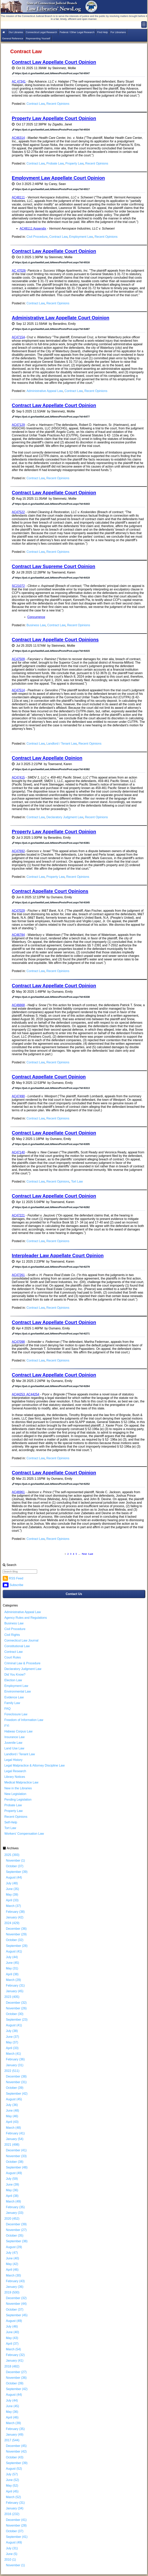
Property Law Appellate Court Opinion (54, 118)
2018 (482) (11, 2366)
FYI (6, 1725)
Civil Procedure (36, 236)
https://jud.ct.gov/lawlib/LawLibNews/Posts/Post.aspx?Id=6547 (51, 73)
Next (84, 1553)
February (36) (15, 2059)
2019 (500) (11, 2292)
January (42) (14, 1917)
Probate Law (55, 163)
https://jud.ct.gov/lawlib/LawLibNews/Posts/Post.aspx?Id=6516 (51, 262)
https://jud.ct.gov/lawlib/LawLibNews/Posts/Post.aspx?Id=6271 (51, 1333)
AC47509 (18, 659)
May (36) (12, 2190)
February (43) (15, 2281)
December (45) (16, 2445)
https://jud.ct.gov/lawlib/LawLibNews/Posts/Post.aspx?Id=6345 (51, 902)
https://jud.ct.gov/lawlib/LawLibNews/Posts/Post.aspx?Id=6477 (51, 416)
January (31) (14, 2065)
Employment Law (81, 236)
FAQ (7, 1708)
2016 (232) (11, 2514)
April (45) (12, 2491)
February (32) (15, 2355)
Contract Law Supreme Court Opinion (53, 566)
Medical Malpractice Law (21, 1782)
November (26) (16, 2008)
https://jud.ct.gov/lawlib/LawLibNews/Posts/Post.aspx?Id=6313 (51, 1088)
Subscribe (16, 1585)
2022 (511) (11, 2070)
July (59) (12, 2178)
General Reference (12, 38)
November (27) (16, 2230)
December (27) (16, 2372)
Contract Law (35, 103)
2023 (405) (11, 1996)
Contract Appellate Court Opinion (49, 1076)
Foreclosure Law (15, 1714)
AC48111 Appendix (33, 228)
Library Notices (14, 1776)
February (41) (15, 2133)
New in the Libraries (18, 1788)
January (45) (14, 1991)
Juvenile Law (13, 1742)
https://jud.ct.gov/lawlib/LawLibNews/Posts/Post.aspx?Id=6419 (51, 577)
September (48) (16, 2167)
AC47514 (18, 690)
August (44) (14, 1877)
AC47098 (18, 1341)
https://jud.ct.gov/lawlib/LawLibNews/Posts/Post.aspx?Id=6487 (51, 329)
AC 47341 (19, 81)
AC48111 (18, 197)
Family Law (12, 1703)
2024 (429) (11, 1923)
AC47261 (18, 1275)
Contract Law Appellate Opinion (47, 758)
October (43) (14, 2457)
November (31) (16, 2082)
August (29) (14, 2247)
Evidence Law (14, 1697)
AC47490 (18, 1096)
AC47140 (18, 1152)
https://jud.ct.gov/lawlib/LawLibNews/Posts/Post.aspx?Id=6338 (51, 996)
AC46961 (18, 1492)
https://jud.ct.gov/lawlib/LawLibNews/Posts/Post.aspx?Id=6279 (51, 1266)
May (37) (12, 2042)
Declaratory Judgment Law (64, 817)
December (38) (16, 2076)
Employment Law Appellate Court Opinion (58, 178)
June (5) (11, 2554)
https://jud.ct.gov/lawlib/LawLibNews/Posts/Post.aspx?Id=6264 (51, 1386)
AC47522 (18, 512)
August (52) (14, 2468)
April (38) (12, 1974)
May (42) (12, 2264)
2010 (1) (10, 2559)
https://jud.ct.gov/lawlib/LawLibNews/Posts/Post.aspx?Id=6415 (51, 650)
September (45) (16, 2315)
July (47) (12, 2252)
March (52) (13, 2497)
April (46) (12, 2269)
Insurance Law (14, 1737)
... (79, 1553)
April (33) (12, 1900)
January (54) (14, 2139)
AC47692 (18, 851)
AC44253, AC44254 (25, 1394)
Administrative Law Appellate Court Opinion (60, 317)
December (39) (16, 2224)
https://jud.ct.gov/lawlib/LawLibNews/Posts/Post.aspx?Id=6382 (51, 769)
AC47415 (18, 777)
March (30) (13, 2275)
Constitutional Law (17, 1646)
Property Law (74, 163)
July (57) (12, 2474)
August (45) (14, 2099)
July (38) (12, 2031)
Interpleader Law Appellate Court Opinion (58, 1255)
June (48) (12, 2110)
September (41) (16, 2536)
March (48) (13, 2127)
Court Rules (12, 1657)
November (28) (16, 2525)
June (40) (12, 2258)
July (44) (12, 1957)
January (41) (14, 2360)
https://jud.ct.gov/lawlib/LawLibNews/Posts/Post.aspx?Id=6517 (51, 189)
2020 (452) (11, 2218)
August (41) (14, 1951)
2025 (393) (11, 1854)
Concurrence (36, 617)
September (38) (16, 2241)
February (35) (15, 2207)
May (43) (12, 2338)
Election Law (13, 1680)
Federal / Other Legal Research (77, 32)
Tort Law (77, 1181)
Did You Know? (14, 1674)
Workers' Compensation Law (24, 1833)
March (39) (13, 2423)
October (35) (14, 2235)
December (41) (16, 2150)
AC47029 (18, 910)
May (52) (12, 2485)
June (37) (12, 2036)
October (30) (14, 2014)
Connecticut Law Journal (21, 1640)
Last (90, 1553)
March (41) (13, 2053)
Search (11, 1565)
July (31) (12, 2548)
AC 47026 (19, 270)
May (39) (12, 1894)
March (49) (13, 2201)
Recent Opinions (57, 103)
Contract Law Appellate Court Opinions (55, 639)
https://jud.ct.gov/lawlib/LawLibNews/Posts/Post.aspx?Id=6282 (51, 1207)
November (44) (16, 2303)
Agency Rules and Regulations (25, 1617)
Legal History (13, 1759)
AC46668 (18, 1005)
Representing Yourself (38, 38)
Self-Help (10, 1822)
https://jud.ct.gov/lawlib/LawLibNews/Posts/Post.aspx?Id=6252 (51, 1483)
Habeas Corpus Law (18, 1731)
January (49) (14, 2434)
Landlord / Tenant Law (61, 743)
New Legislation (15, 1794)
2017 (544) (11, 2440)
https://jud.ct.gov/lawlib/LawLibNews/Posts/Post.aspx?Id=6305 (51, 1144)
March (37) (13, 1906)
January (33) (14, 2212)
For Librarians (118, 32)
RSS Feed (16, 1578)
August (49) (14, 2173)
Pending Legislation (17, 1799)
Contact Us (74, 1594)
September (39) (16, 1871)
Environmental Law (17, 1691)
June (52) (12, 2480)
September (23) (16, 2019)
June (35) (12, 1889)
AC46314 (18, 137)
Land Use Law (14, 1748)
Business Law (35, 625)
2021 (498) (11, 2144)
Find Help (102, 32)
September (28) (16, 1945)
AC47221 (18, 1215)
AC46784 (18, 934)
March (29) (13, 1980)
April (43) (12, 2121)
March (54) (13, 2349)
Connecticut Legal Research (41, 32)
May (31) (12, 1968)
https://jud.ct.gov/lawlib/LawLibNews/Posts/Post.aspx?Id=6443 (51, 503)
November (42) (16, 2451)
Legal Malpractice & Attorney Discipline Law (34, 1765)
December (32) (16, 2002)
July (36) (12, 2105)
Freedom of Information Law (23, 1720)
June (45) (12, 1962)
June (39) (12, 2184)
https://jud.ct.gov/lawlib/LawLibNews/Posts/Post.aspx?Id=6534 (51, 129)
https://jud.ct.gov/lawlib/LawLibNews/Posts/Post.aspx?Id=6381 (51, 842)
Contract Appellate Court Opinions (50, 891)
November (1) (15, 1860)
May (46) (12, 2116)
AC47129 (18, 424)
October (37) (14, 1866)
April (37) (12, 2343)
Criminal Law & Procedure (22, 1663)
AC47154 (18, 337)
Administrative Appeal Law (44, 391)
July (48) (12, 1883)
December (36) (16, 1928)
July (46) (12, 2326)
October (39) (14, 2087)
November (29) (16, 1934)
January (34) (14, 2508)
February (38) (15, 1911)
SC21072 (18, 585)
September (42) (16, 2093)
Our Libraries (16, 32)
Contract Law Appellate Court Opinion (54, 62)
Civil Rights (12, 1634)
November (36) (16, 2377)
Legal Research (15, 1771)
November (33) (16, 2156)
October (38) (14, 2161)
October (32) (14, 1940)
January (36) (14, 2286)
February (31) (15, 1985)
